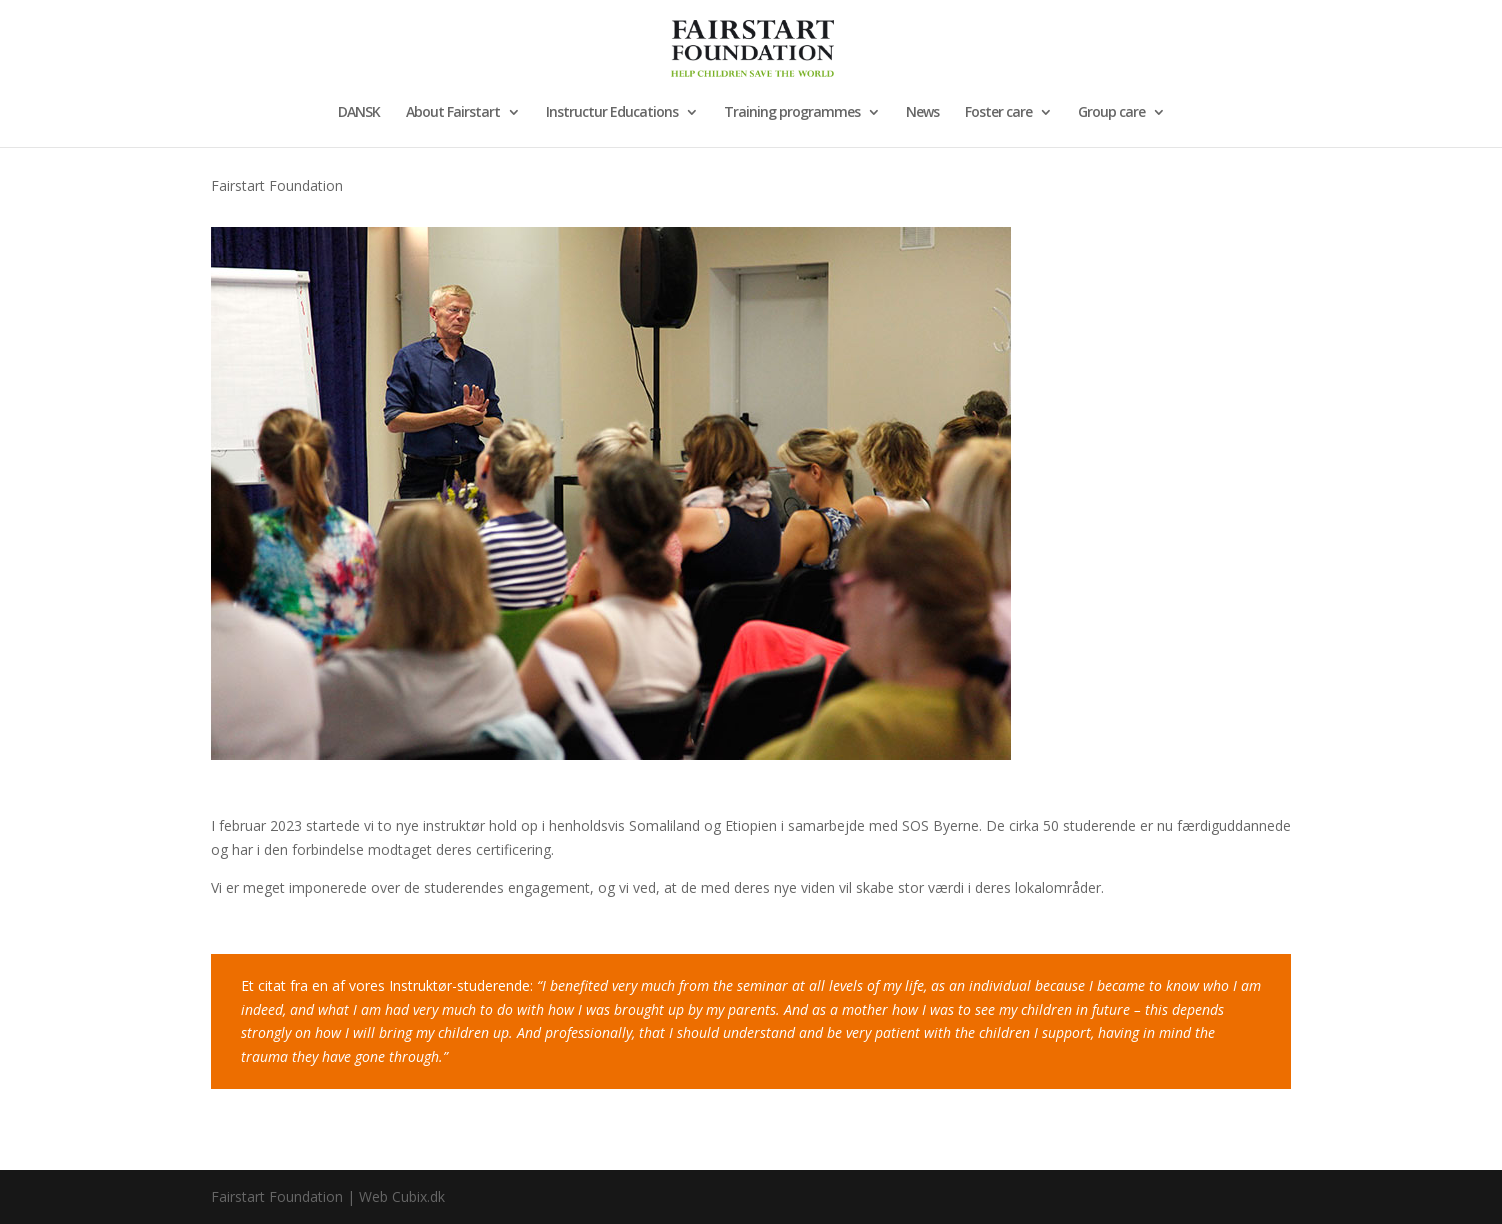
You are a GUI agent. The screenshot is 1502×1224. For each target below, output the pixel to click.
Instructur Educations (612, 113)
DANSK (359, 113)
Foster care (998, 113)
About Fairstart (453, 113)
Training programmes (792, 113)
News (922, 113)
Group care (1111, 113)
